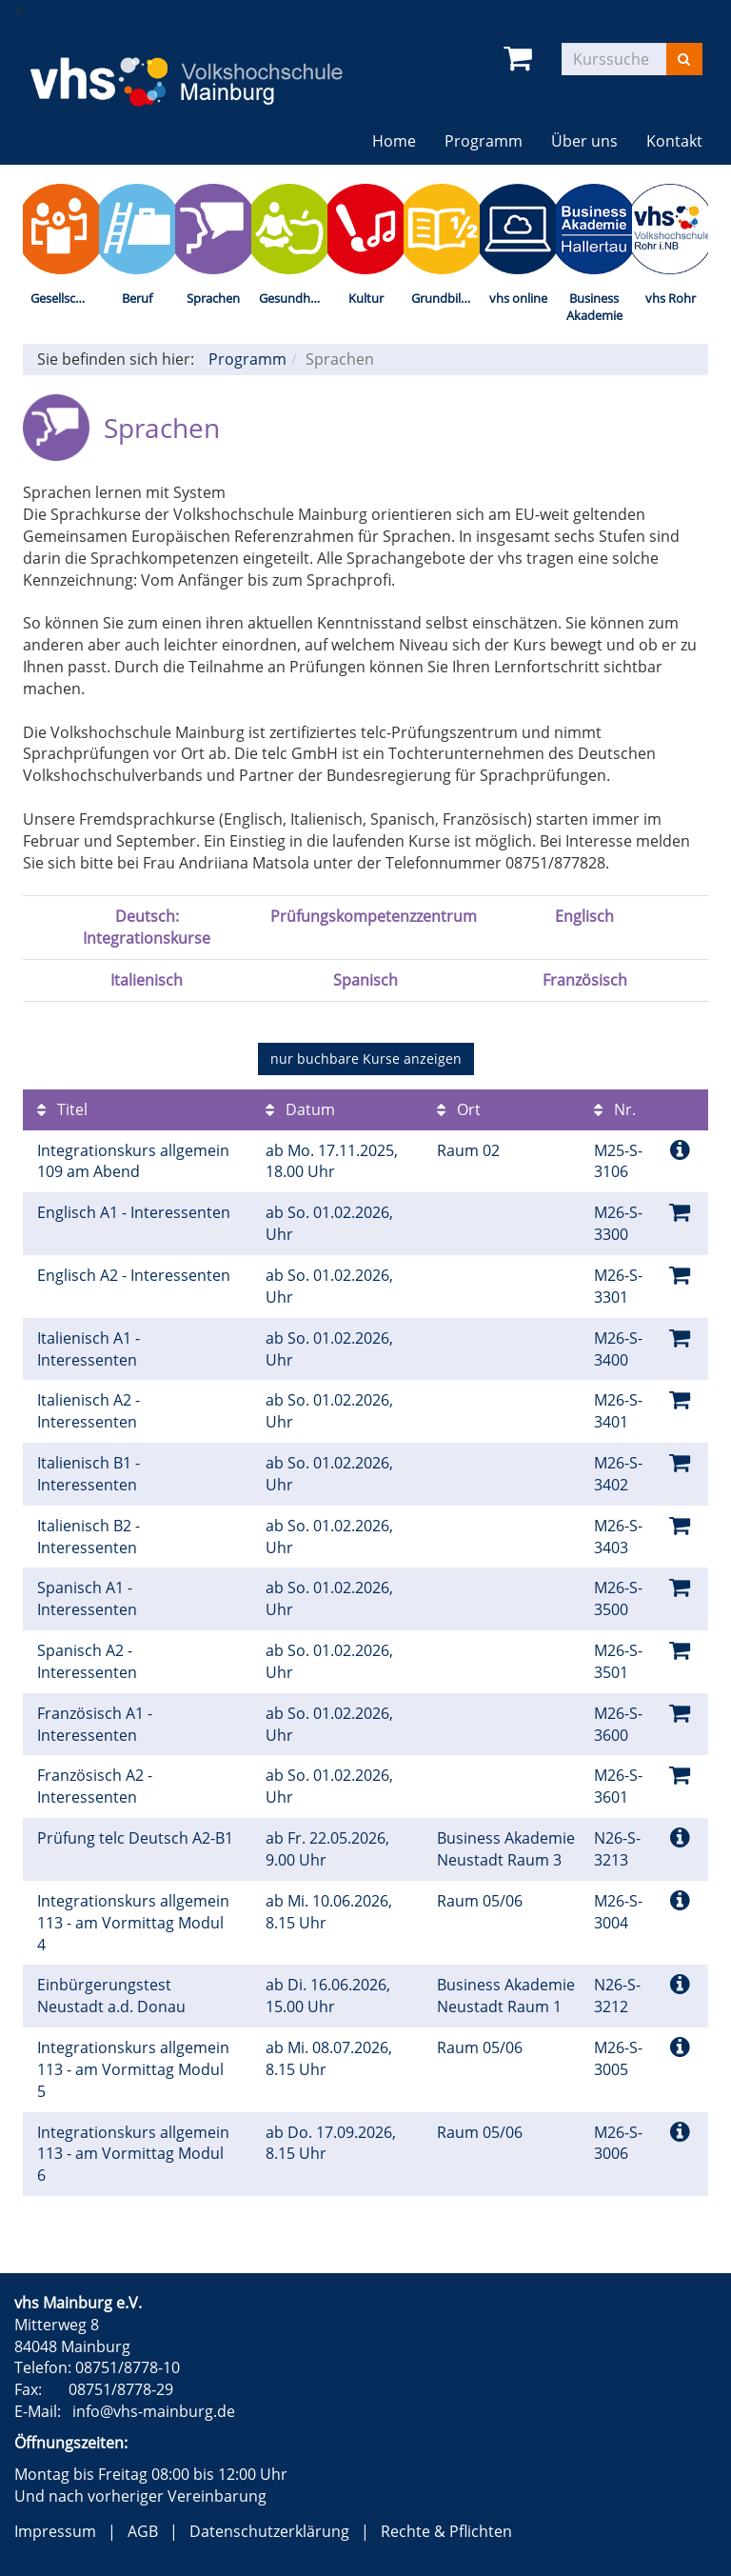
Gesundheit (292, 298)
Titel (62, 1109)
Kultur (366, 298)
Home (394, 140)
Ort (459, 1109)
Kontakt (674, 140)
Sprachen (213, 298)
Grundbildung (445, 298)
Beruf (137, 298)
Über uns (584, 140)
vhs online (518, 298)
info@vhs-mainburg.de (153, 2411)
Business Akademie (594, 307)
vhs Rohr (670, 298)
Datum (300, 1109)
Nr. (615, 1109)
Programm (484, 140)
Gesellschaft (64, 298)
